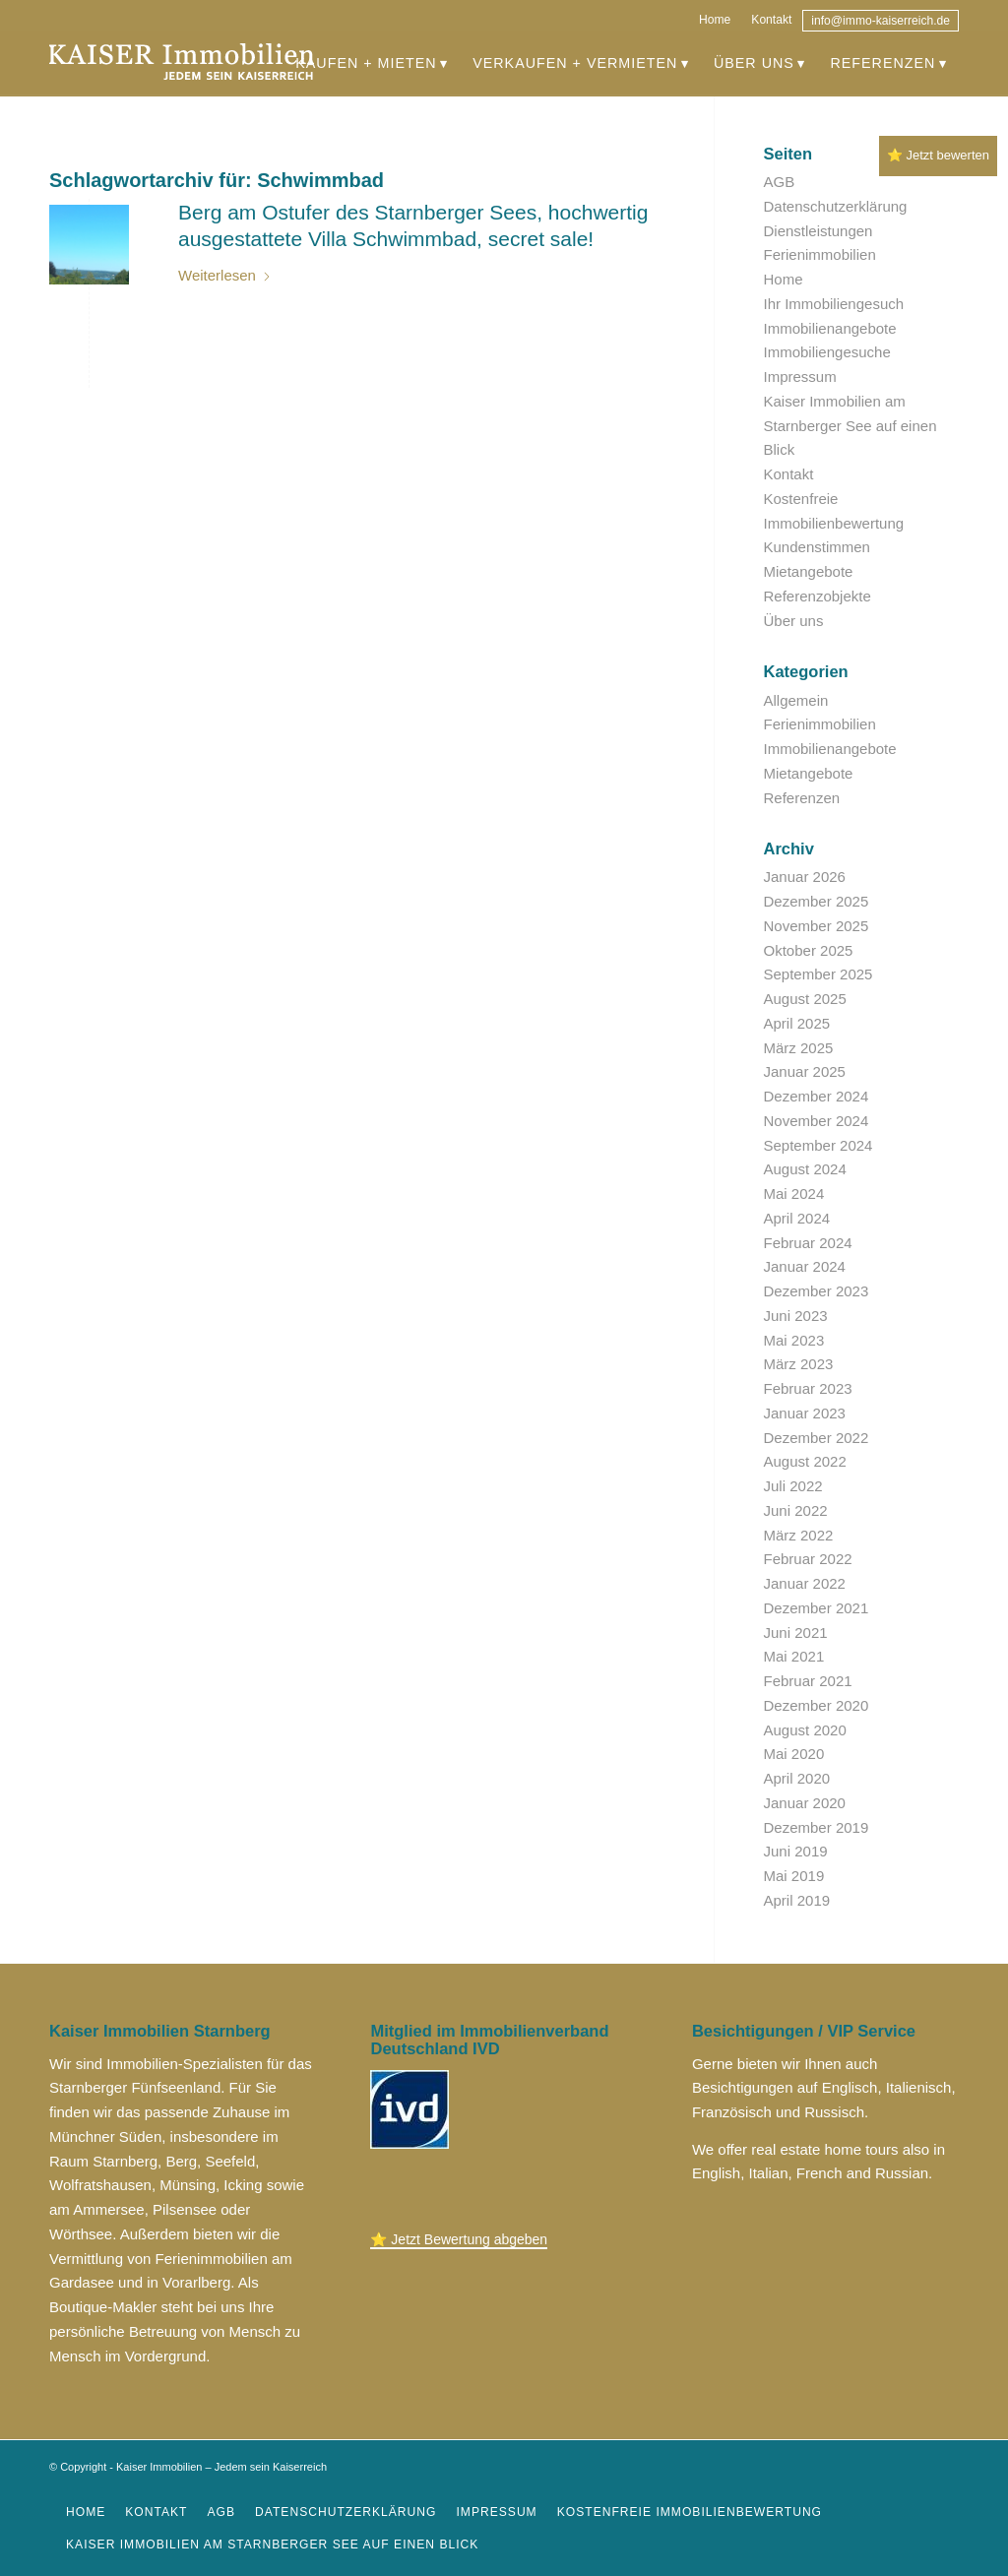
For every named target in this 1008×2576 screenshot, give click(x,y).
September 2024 (818, 1145)
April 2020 (797, 1778)
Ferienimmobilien (820, 254)
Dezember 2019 (816, 1827)
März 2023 (799, 1363)
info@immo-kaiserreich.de (880, 21)
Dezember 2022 (816, 1437)
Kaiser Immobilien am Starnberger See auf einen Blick (850, 426)
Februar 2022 (808, 1558)
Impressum (800, 376)
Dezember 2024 (816, 1096)
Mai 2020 (794, 1753)
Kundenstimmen (817, 546)
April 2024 (797, 1218)
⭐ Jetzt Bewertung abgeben (458, 2239)
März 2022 (799, 1535)
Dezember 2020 (816, 1705)
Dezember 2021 (816, 1608)
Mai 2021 (794, 1656)
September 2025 (818, 974)
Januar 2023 (805, 1413)
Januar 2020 (805, 1802)
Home (714, 20)
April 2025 (797, 1023)
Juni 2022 (796, 1510)
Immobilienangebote (830, 328)
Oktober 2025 (808, 950)
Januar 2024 (805, 1266)
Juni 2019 (796, 1851)
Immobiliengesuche (827, 352)
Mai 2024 (794, 1193)
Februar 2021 (808, 1680)
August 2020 (805, 1730)
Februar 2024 (808, 1242)
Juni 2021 (796, 1632)
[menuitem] (715, 17)
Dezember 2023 (816, 1291)
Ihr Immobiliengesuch (834, 303)
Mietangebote (808, 571)
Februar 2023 (808, 1388)
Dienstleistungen (818, 230)
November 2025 (816, 925)
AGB (779, 181)
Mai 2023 (794, 1340)
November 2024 (816, 1120)
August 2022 (805, 1461)
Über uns (794, 620)
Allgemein (796, 700)
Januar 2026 (805, 876)
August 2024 (805, 1169)
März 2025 (799, 1047)
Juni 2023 (796, 1315)
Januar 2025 (805, 1071)
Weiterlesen (225, 275)
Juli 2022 (793, 1485)
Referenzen (802, 797)
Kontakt (771, 20)
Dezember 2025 (816, 901)
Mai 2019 (794, 1875)
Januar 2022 (805, 1583)
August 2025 (805, 998)
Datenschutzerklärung (836, 206)
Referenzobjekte (817, 596)
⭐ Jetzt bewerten (938, 155)
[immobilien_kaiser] (181, 63)
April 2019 (797, 1900)
